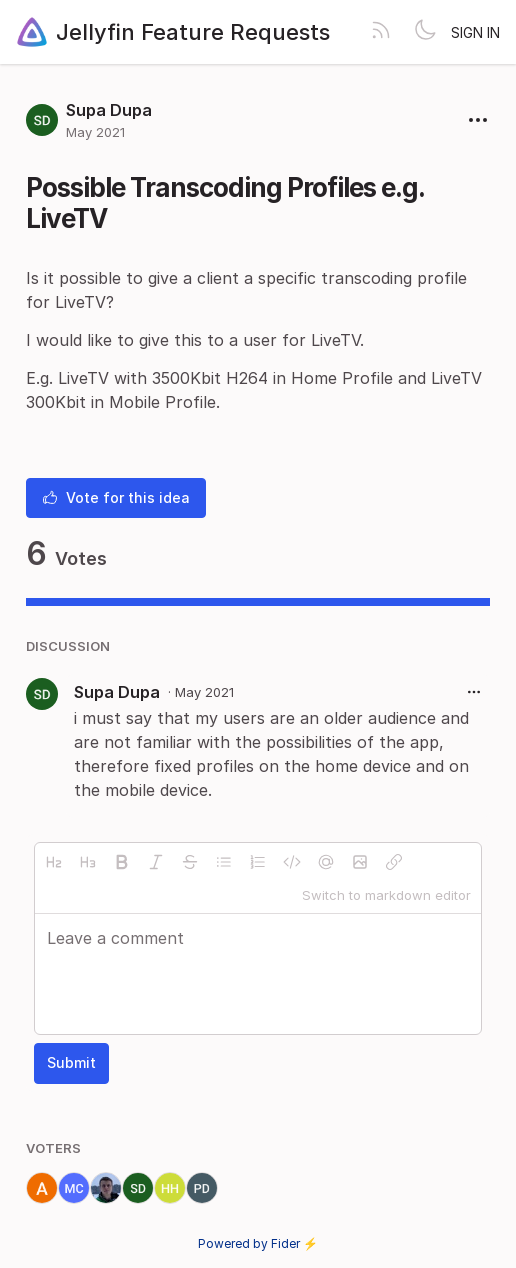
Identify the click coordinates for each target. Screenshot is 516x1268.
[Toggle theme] (425, 32)
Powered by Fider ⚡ (258, 1243)
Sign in (475, 32)
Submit (71, 1062)
